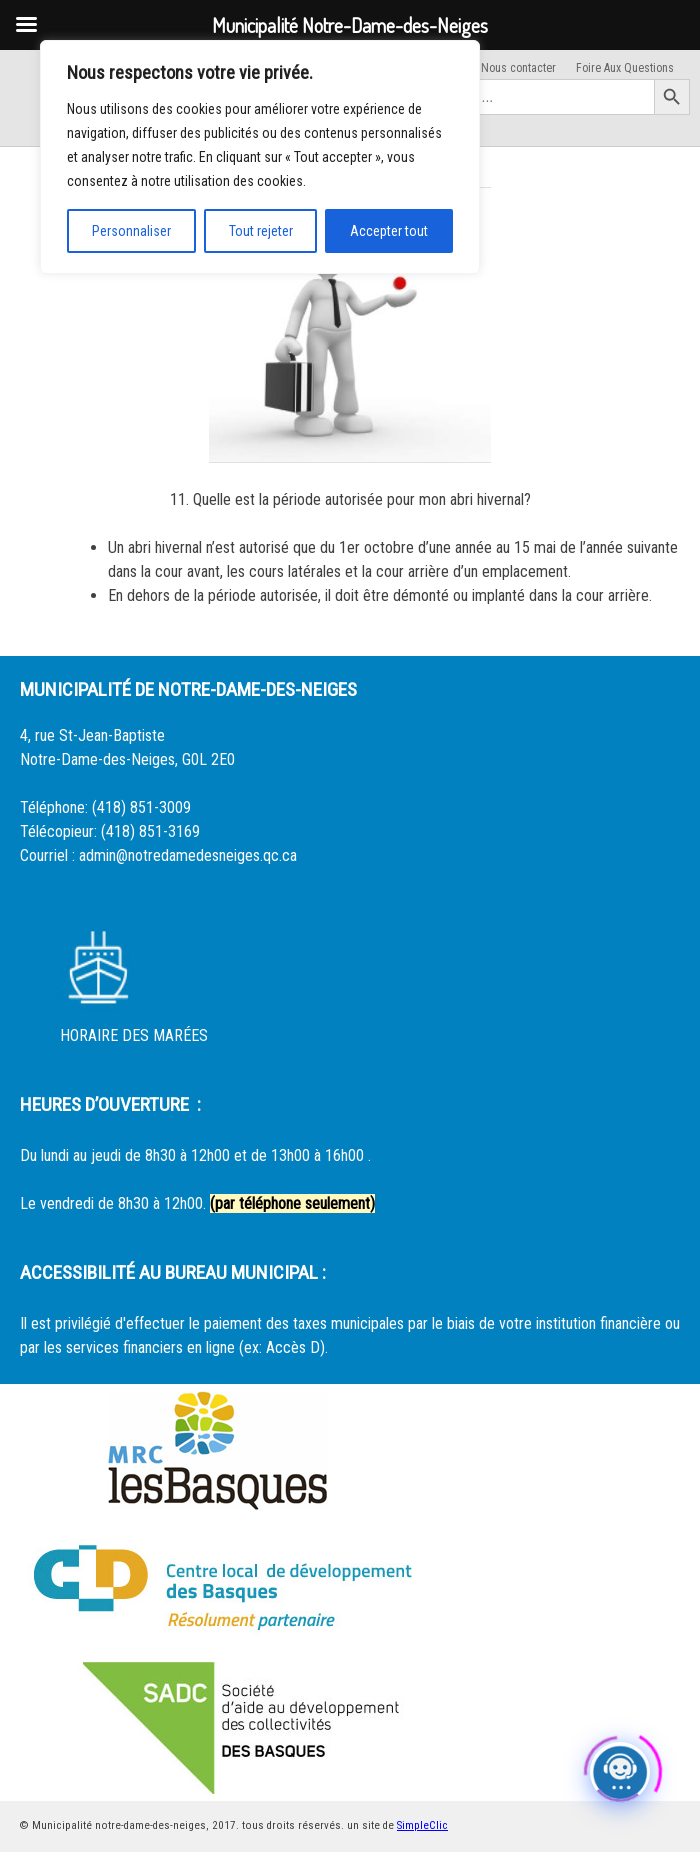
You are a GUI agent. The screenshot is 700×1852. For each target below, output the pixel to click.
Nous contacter (518, 68)
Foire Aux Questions (625, 68)
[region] (260, 157)
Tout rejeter (261, 231)
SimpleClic (422, 1825)
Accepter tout (389, 231)
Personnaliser (131, 231)
